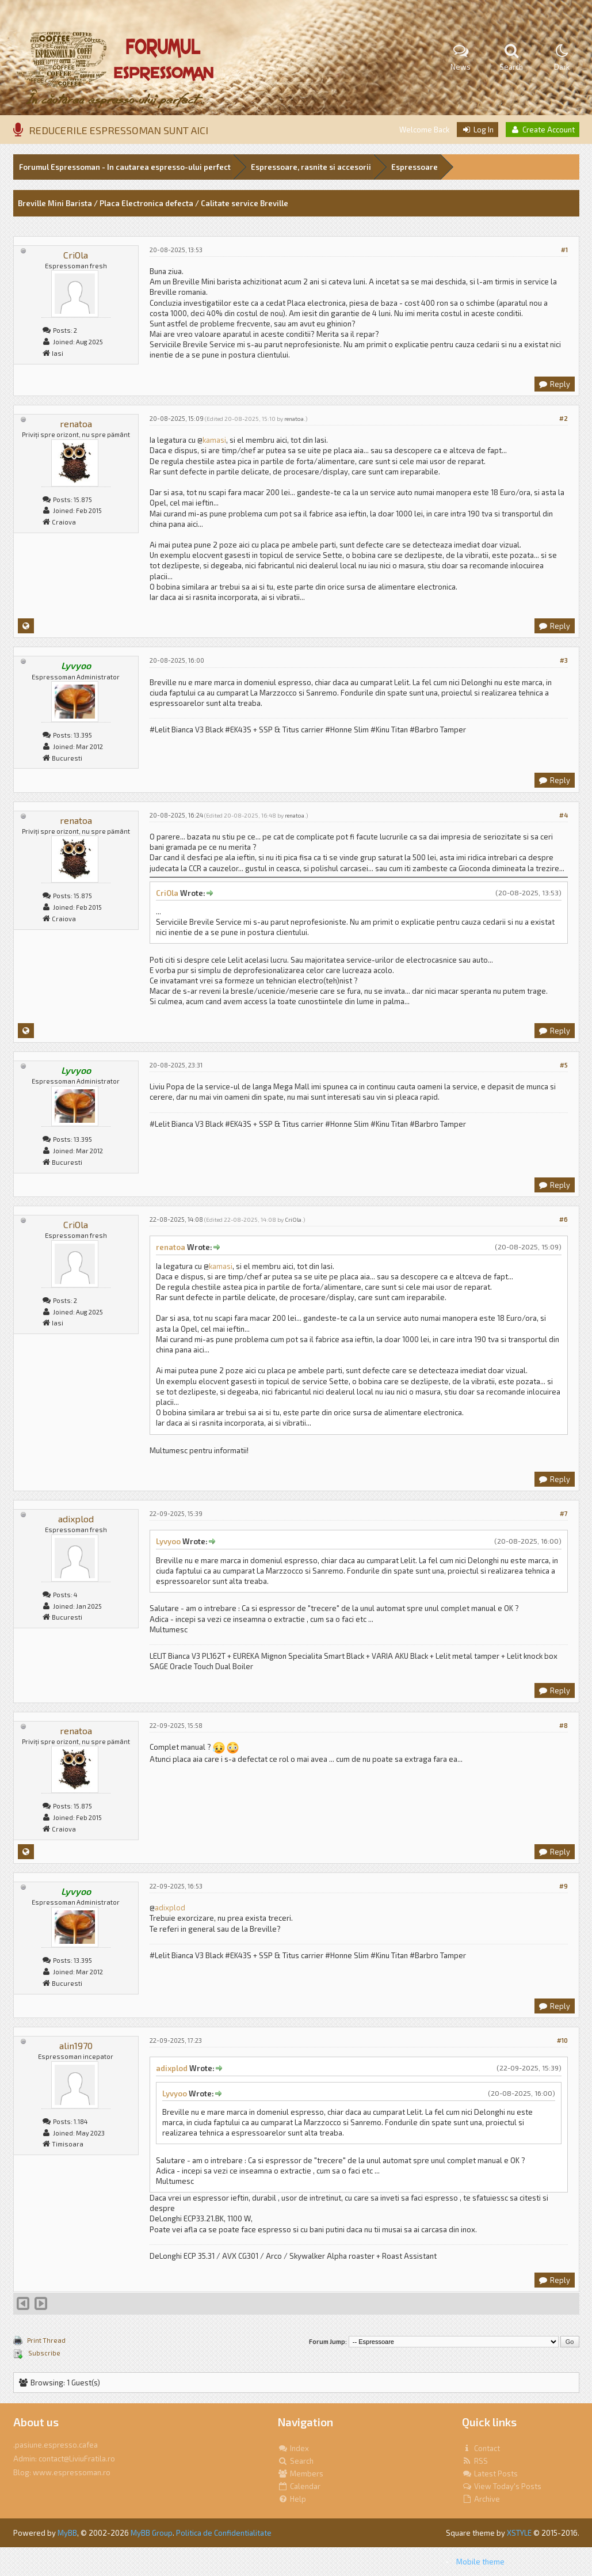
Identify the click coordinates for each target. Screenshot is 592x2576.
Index (293, 2448)
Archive (481, 2498)
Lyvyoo (168, 1541)
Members (300, 2473)
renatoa (76, 423)
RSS (475, 2460)
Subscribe (43, 2353)
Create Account (542, 129)
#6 (563, 1219)
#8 (563, 1725)
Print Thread (46, 2340)
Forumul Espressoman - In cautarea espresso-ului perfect (125, 167)
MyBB (67, 2532)
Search (296, 2460)
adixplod (76, 1518)
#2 (563, 418)
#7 (564, 1513)
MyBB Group (152, 2532)
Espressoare (414, 167)
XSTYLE (519, 2532)
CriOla (75, 254)
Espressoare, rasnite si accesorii (311, 167)
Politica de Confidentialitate (224, 2532)
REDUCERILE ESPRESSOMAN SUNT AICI (118, 130)
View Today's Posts (501, 2486)
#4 (563, 815)
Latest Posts (490, 2473)
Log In (477, 129)
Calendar (299, 2486)
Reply (554, 384)
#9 (563, 1886)
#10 (562, 2040)
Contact (481, 2448)
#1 (564, 249)
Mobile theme (480, 2561)
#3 (564, 660)
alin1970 (76, 2045)
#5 (564, 1065)
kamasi (214, 439)
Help (292, 2498)
